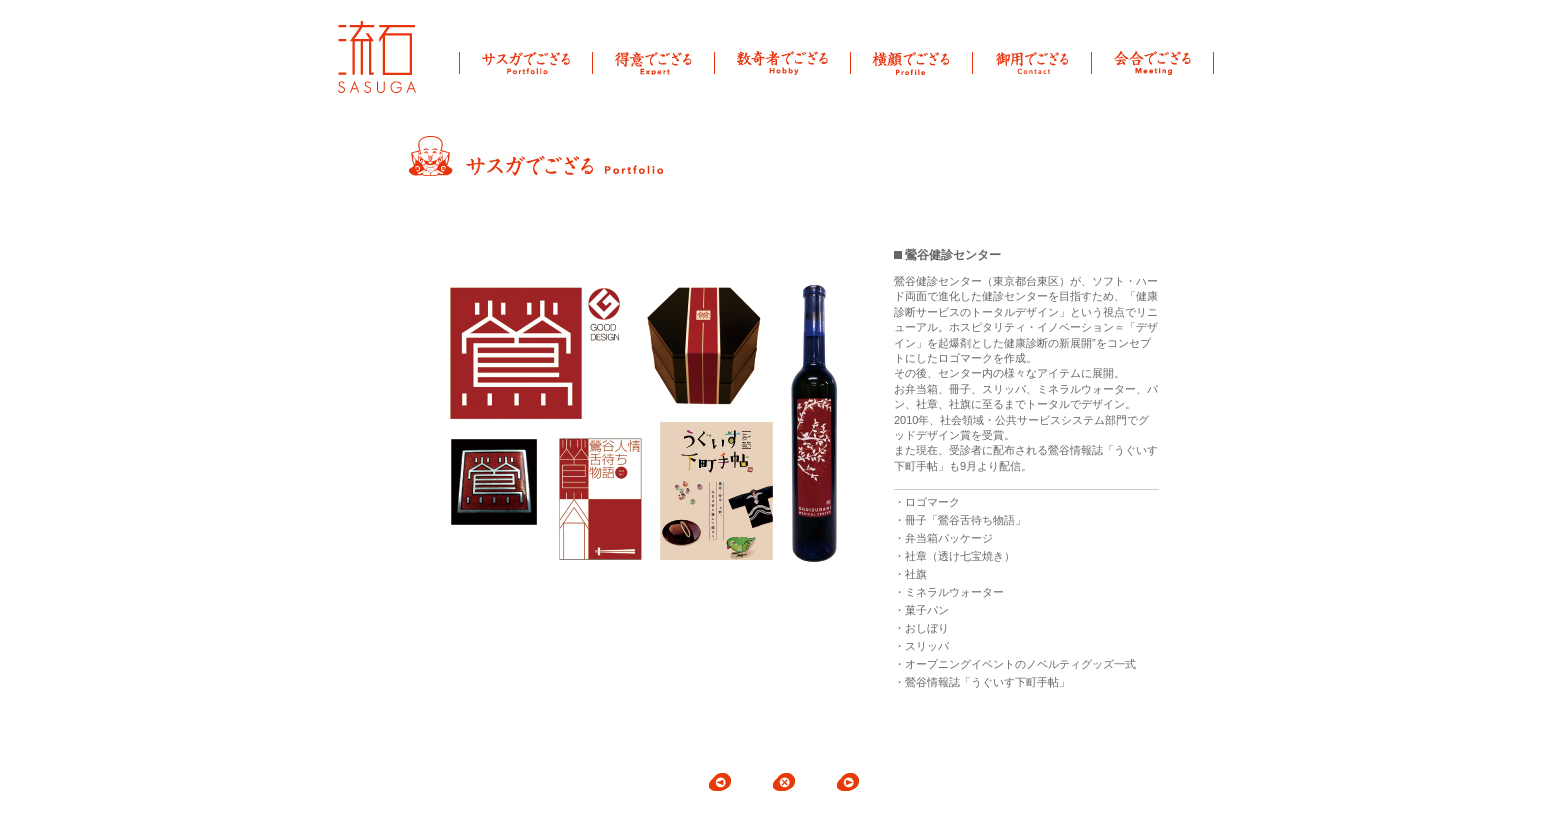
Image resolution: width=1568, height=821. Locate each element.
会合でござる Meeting (1153, 62)
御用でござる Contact (1032, 62)
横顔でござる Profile (912, 62)
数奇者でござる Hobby (783, 62)
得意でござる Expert (654, 62)
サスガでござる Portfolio (526, 62)
